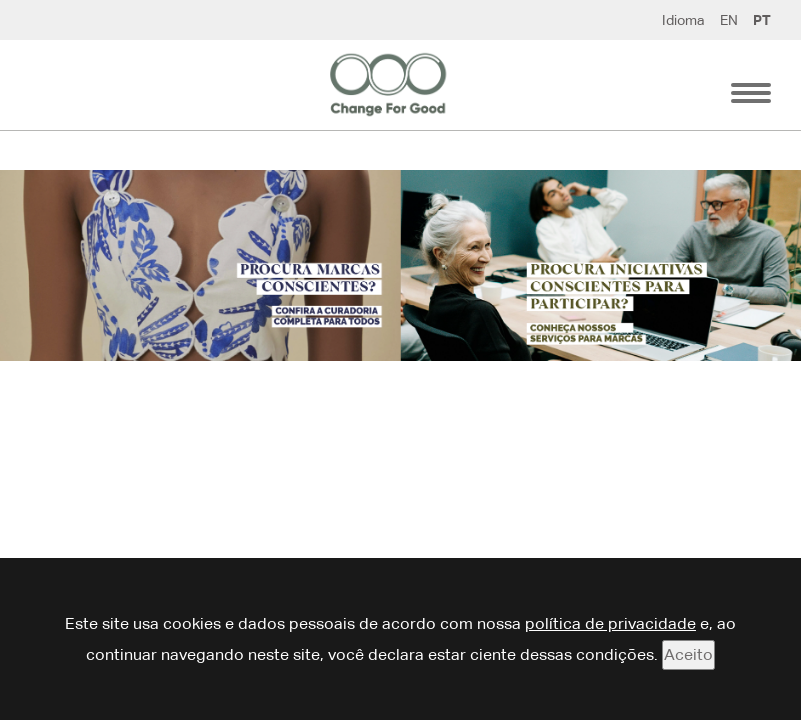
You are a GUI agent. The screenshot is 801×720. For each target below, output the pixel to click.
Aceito (688, 654)
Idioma (683, 20)
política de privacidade (610, 623)
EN (729, 20)
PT (762, 20)
